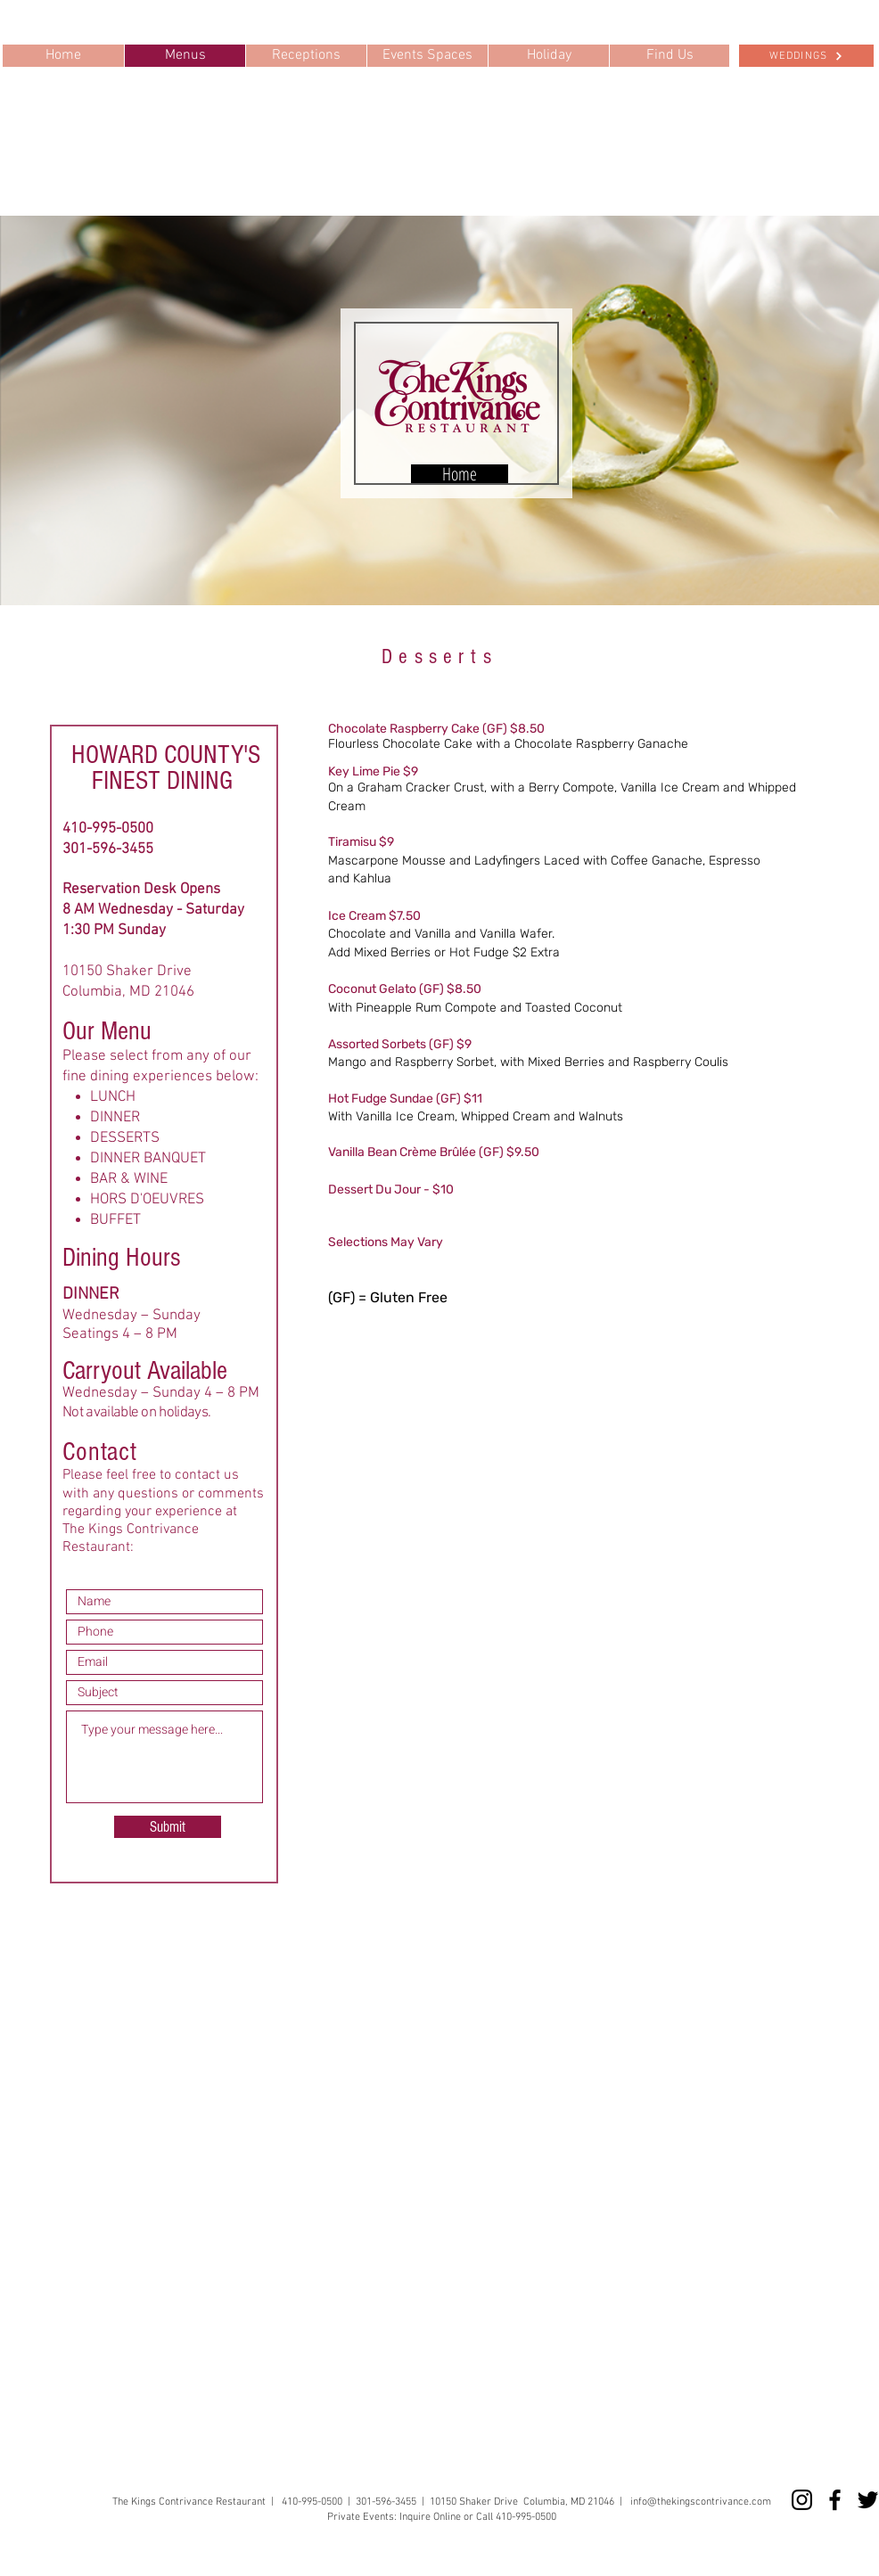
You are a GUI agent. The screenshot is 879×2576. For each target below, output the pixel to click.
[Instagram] (802, 2500)
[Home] (459, 473)
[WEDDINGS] (806, 56)
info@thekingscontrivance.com (700, 2502)
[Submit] (167, 1827)
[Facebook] (835, 2500)
